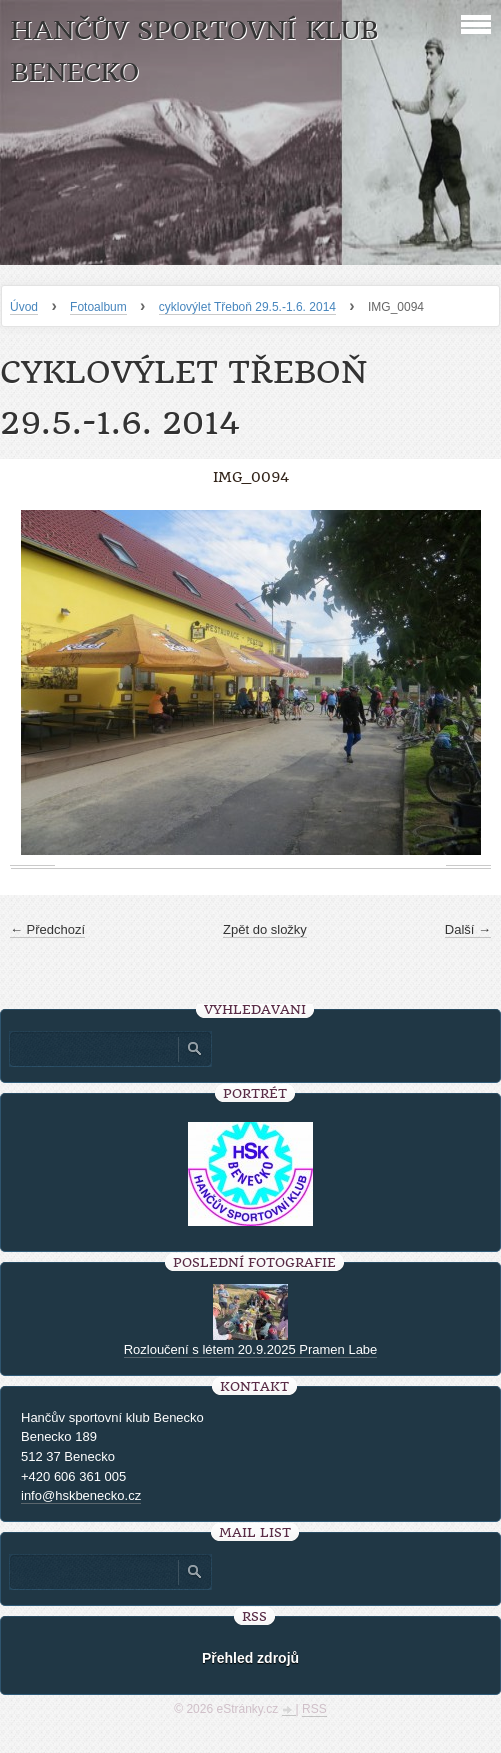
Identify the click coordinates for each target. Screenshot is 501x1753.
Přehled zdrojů (250, 1658)
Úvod (24, 307)
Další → (468, 929)
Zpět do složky (265, 929)
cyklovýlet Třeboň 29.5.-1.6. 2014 (247, 307)
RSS (314, 1709)
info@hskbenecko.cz (81, 1495)
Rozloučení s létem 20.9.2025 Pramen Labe (251, 1349)
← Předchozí (47, 929)
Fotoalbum (98, 307)
